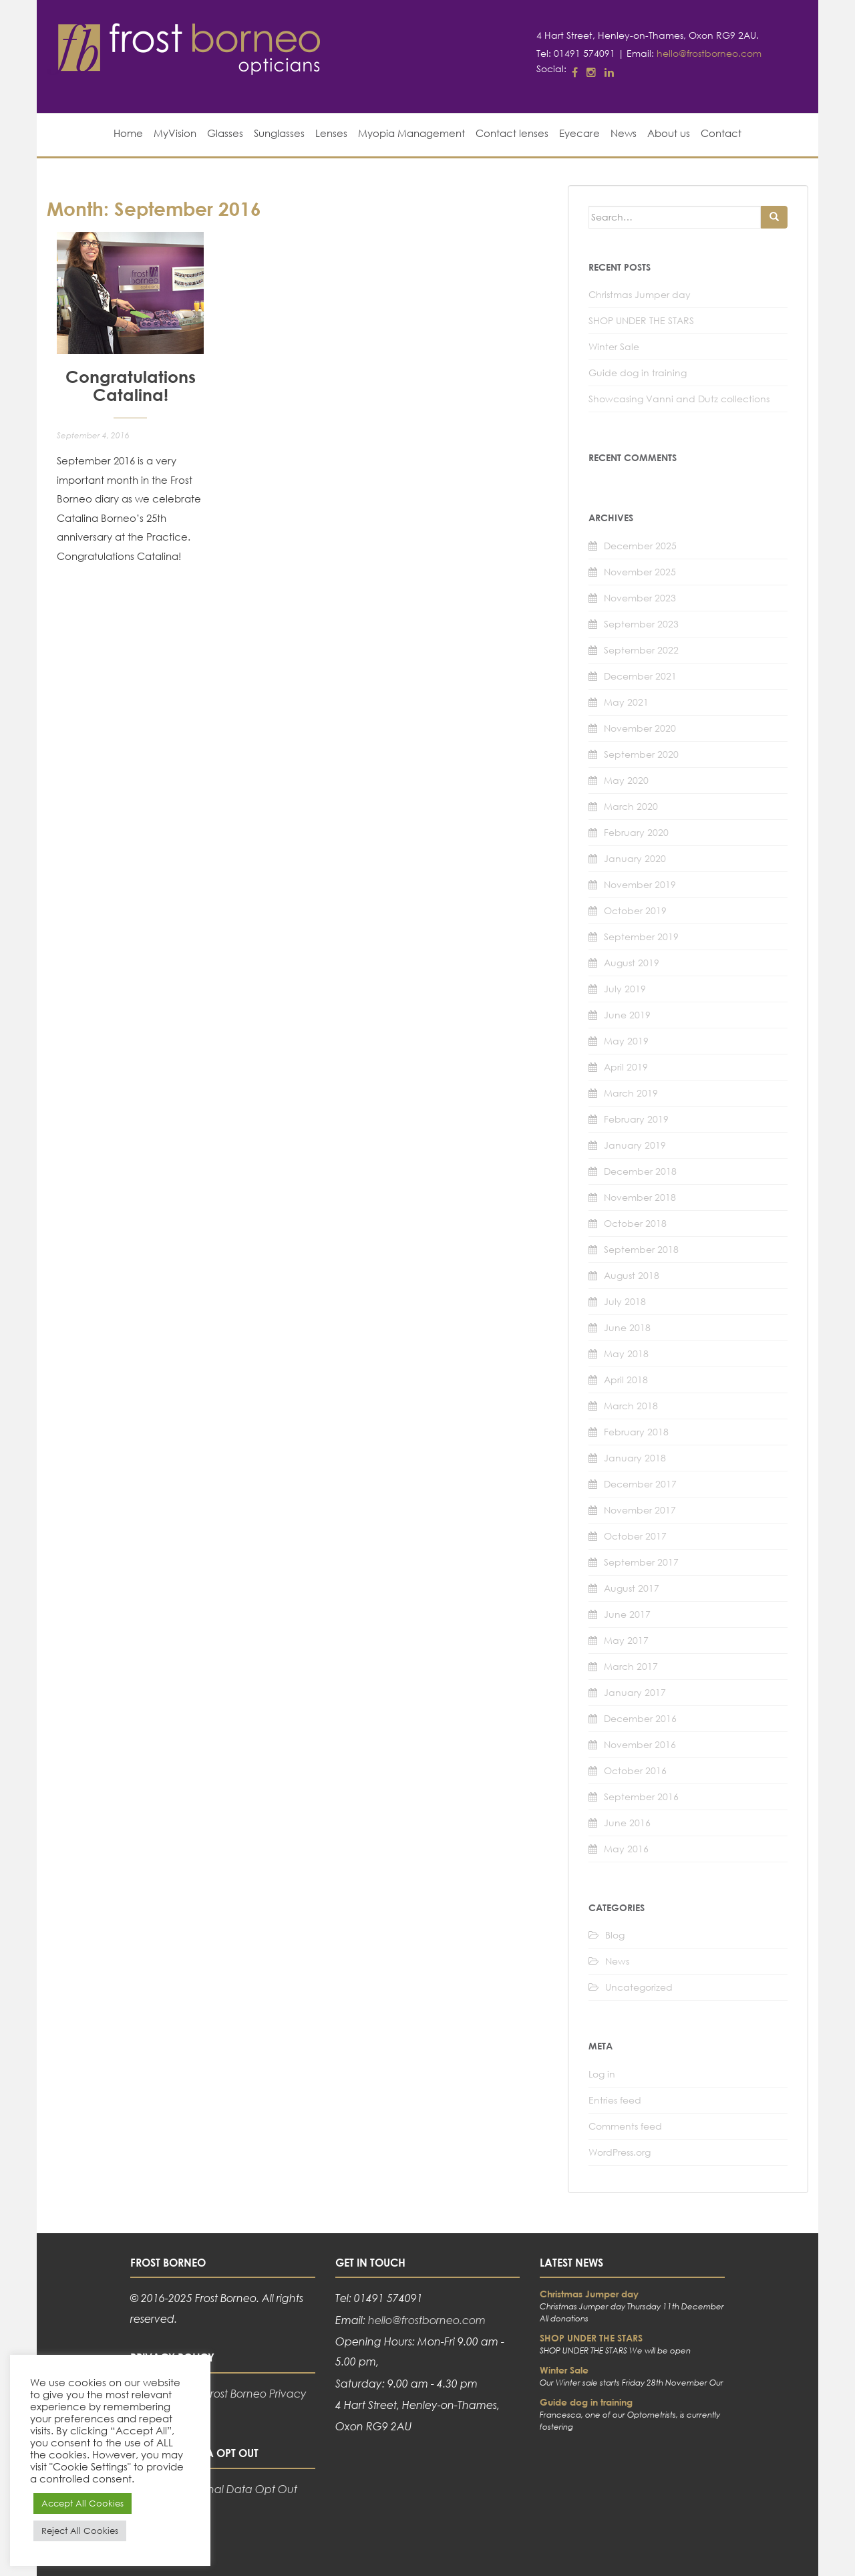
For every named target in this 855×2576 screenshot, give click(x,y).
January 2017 (635, 1692)
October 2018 (635, 1223)
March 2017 (631, 1666)
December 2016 (640, 1718)
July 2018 (625, 1301)
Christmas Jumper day (639, 294)
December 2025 (640, 545)
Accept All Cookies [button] (82, 2503)
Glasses (225, 133)
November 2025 (640, 571)
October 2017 (635, 1536)
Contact (721, 133)
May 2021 (626, 702)
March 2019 (631, 1093)
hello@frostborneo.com (709, 53)
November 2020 (640, 728)
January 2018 (635, 1457)
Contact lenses (512, 133)
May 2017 (626, 1640)
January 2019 (635, 1145)
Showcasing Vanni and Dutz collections (679, 398)
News (624, 133)
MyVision (175, 133)
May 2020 (626, 780)
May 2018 (626, 1353)
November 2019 (640, 884)
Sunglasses (279, 133)
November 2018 (640, 1197)
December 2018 (640, 1171)
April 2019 (626, 1066)
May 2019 (626, 1040)
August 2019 (631, 962)
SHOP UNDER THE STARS (641, 320)
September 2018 (641, 1249)
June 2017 (627, 1614)
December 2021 (640, 676)
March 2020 (631, 806)
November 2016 (640, 1744)
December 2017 (640, 1483)
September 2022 (641, 649)
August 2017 (631, 1588)
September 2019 (641, 936)
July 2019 (625, 988)
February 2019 (636, 1119)
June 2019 (627, 1014)
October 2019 (635, 910)
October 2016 (635, 1770)
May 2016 (626, 1848)
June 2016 (627, 1822)
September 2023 (641, 623)
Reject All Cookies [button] (79, 2531)
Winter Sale (613, 346)
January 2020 (635, 858)
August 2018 (631, 1275)
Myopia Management (411, 133)
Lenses (331, 133)
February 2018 (636, 1431)
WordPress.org (619, 2152)
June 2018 (627, 1327)
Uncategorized (639, 1987)
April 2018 (626, 1379)
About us (668, 133)
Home (128, 133)
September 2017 (641, 1562)
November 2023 (640, 597)
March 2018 (631, 1405)
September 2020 (641, 754)
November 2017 (640, 1510)
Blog (615, 1934)
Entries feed (614, 2100)
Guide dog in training (637, 372)
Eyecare (579, 133)
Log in (601, 2073)
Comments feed (625, 2126)
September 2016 (641, 1796)
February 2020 (636, 832)
